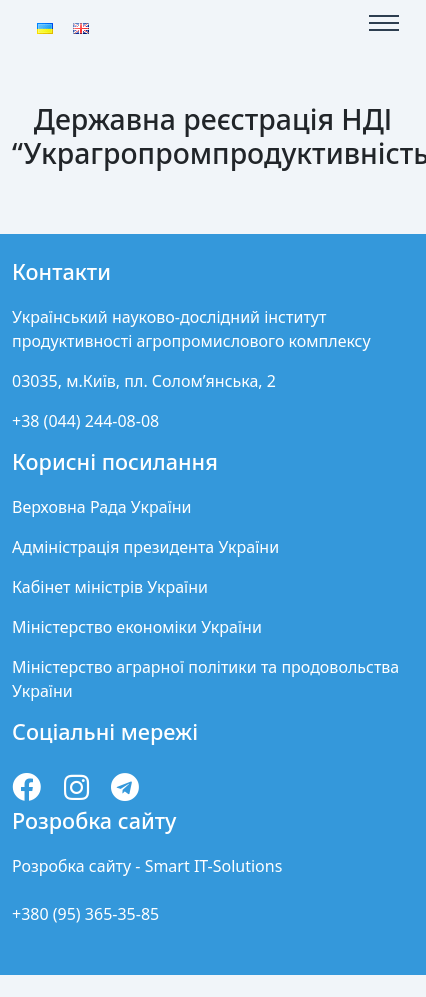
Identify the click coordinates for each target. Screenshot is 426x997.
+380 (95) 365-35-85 (85, 914)
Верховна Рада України (102, 507)
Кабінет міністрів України (110, 587)
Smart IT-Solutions (214, 866)
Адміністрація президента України (145, 547)
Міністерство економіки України (137, 627)
